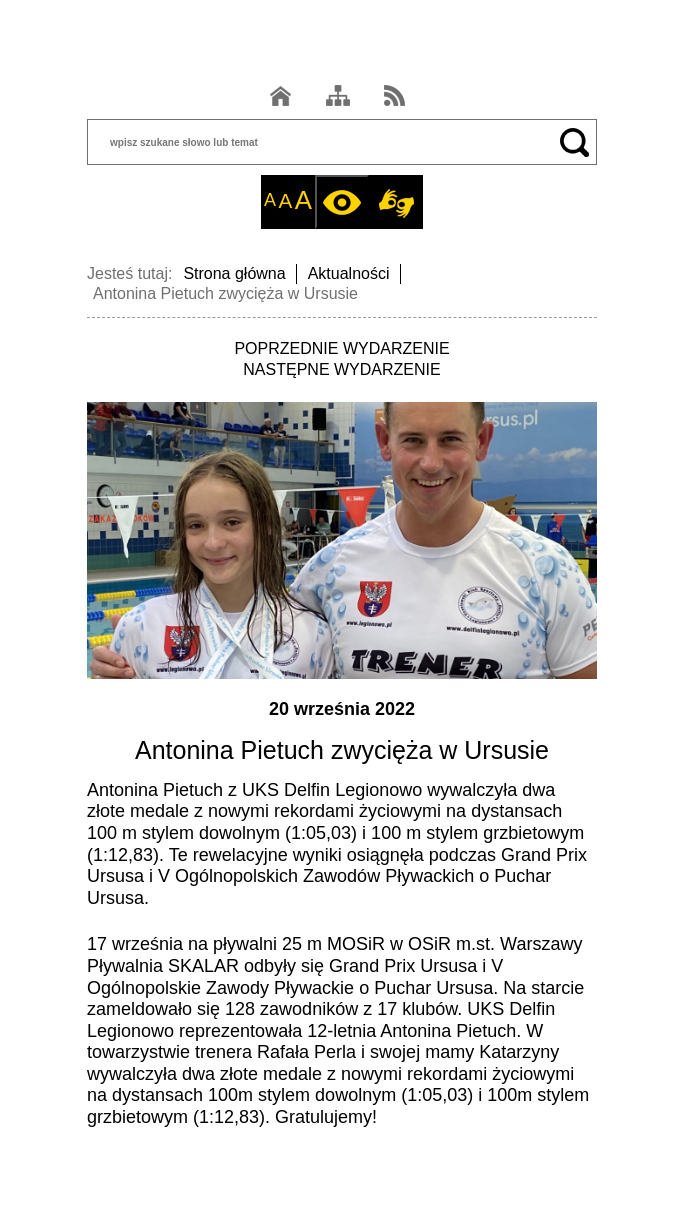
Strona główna (234, 273)
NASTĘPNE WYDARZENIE (341, 369)
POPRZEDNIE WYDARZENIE (341, 348)
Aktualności (349, 273)
